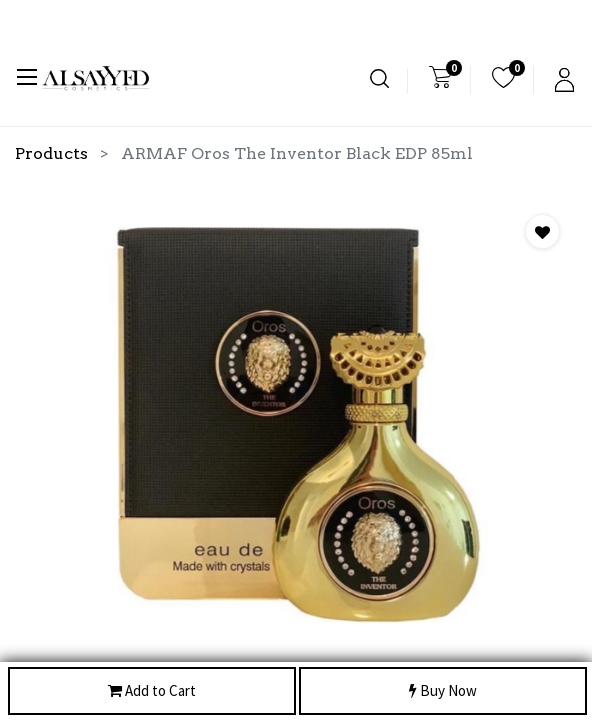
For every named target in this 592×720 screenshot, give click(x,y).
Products (51, 153)
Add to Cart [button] (152, 691)
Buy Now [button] (443, 691)
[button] (542, 231)
